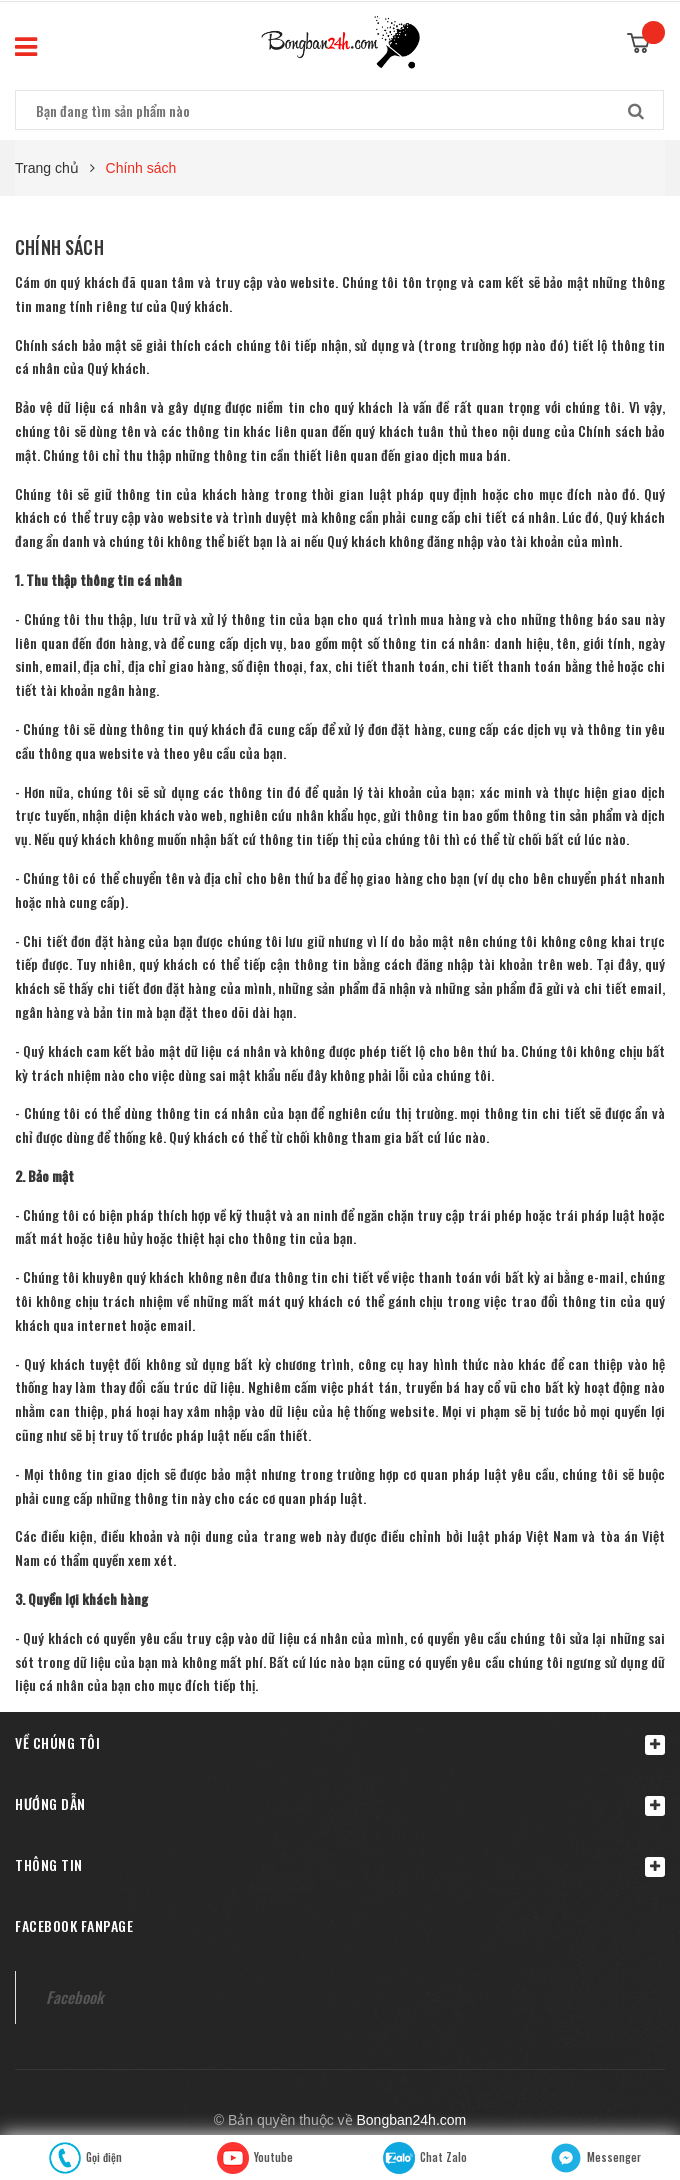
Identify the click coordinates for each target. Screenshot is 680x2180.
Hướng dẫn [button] (340, 1804)
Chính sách (59, 247)
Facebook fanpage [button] (74, 1925)
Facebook (74, 1997)
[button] (340, 1742)
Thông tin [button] (340, 1865)
